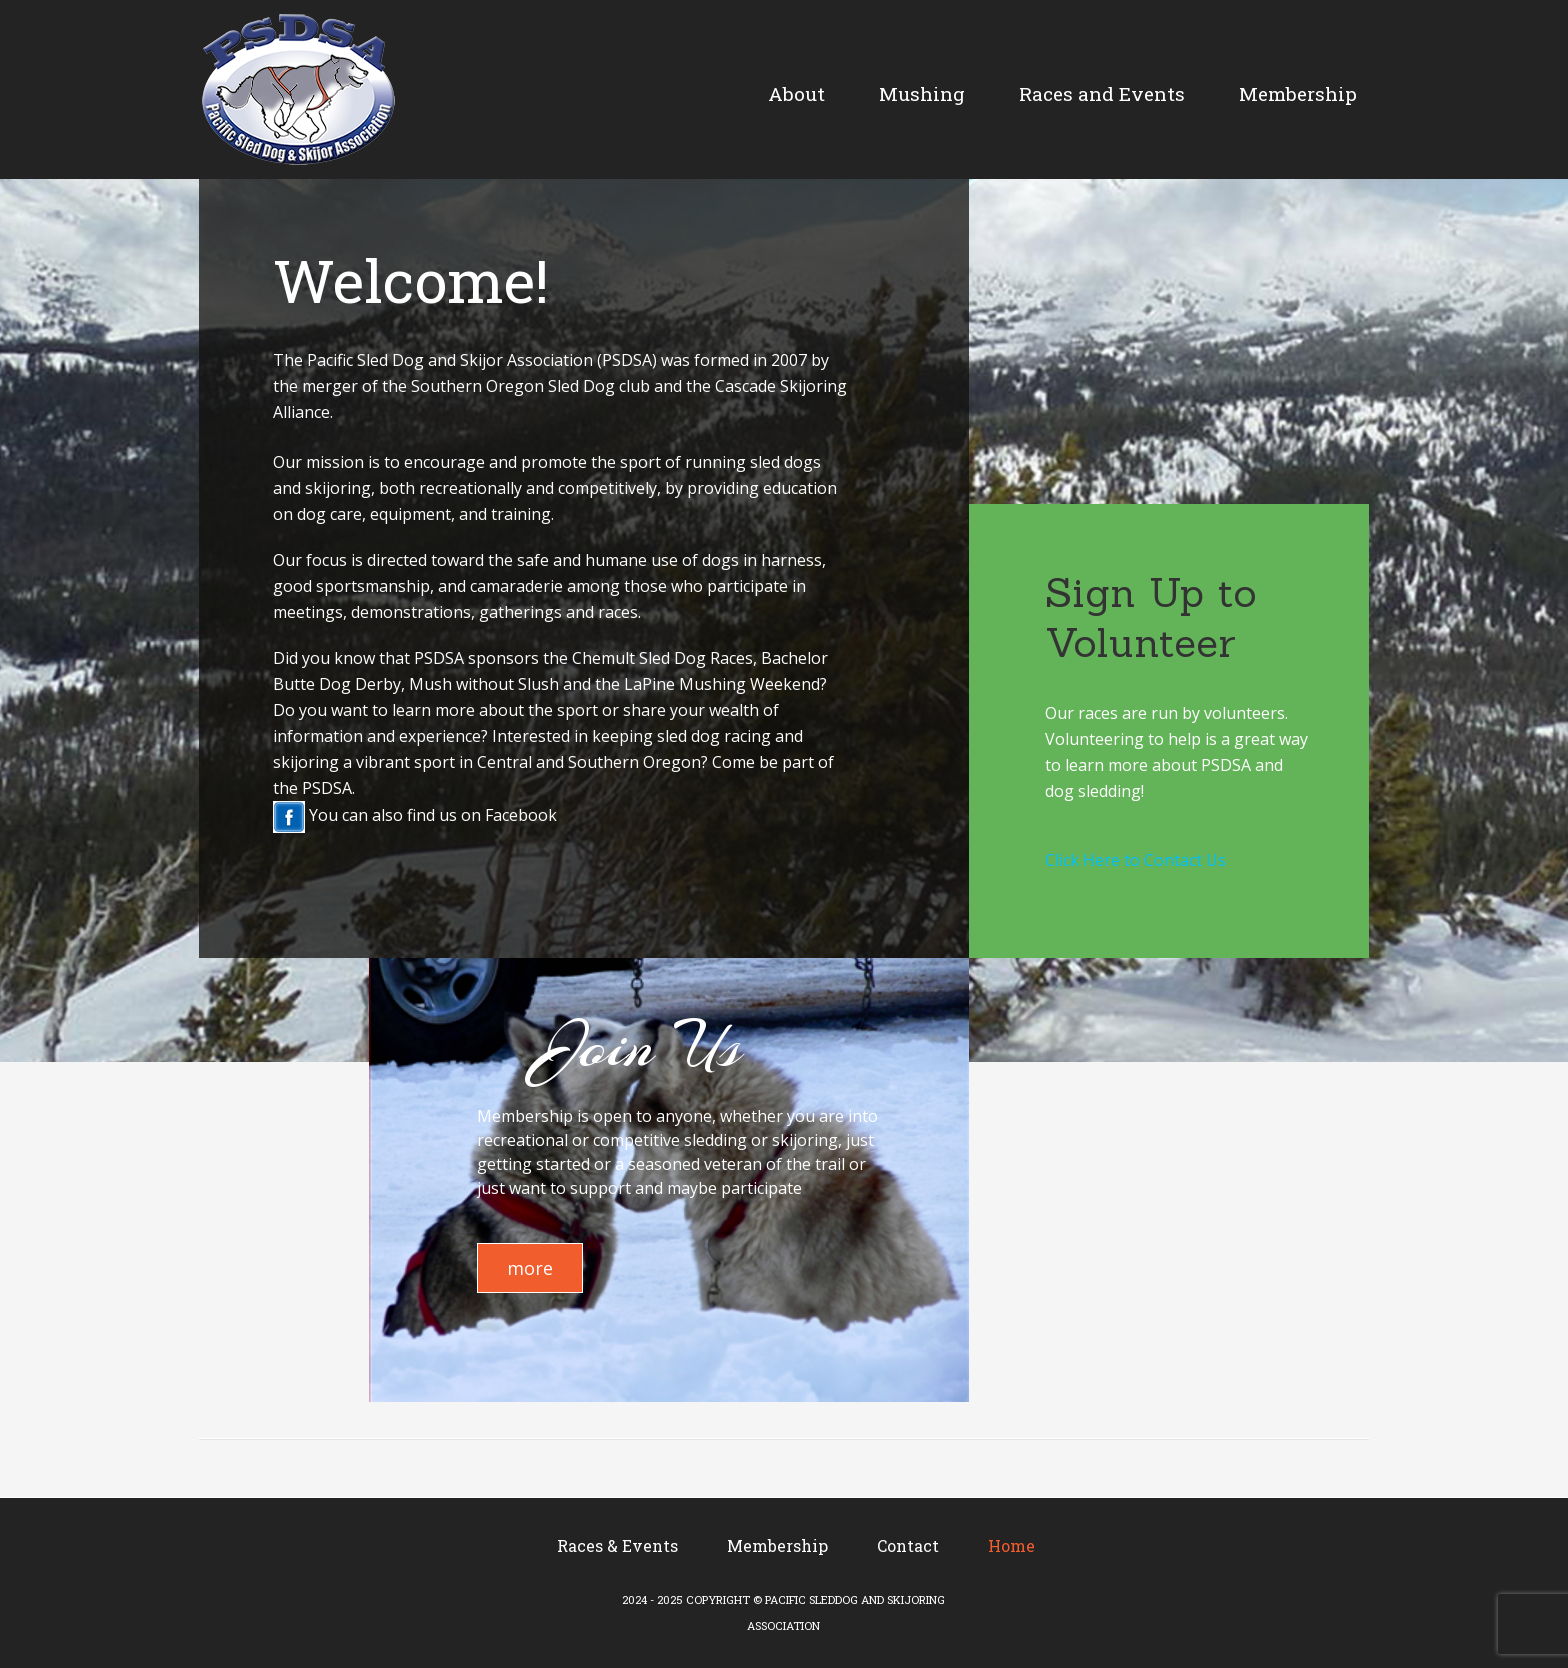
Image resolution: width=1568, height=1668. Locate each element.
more (530, 1268)
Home (1011, 1545)
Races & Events (617, 1545)
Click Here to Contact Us (1135, 860)
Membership (777, 1545)
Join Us (642, 1045)
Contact (908, 1545)
